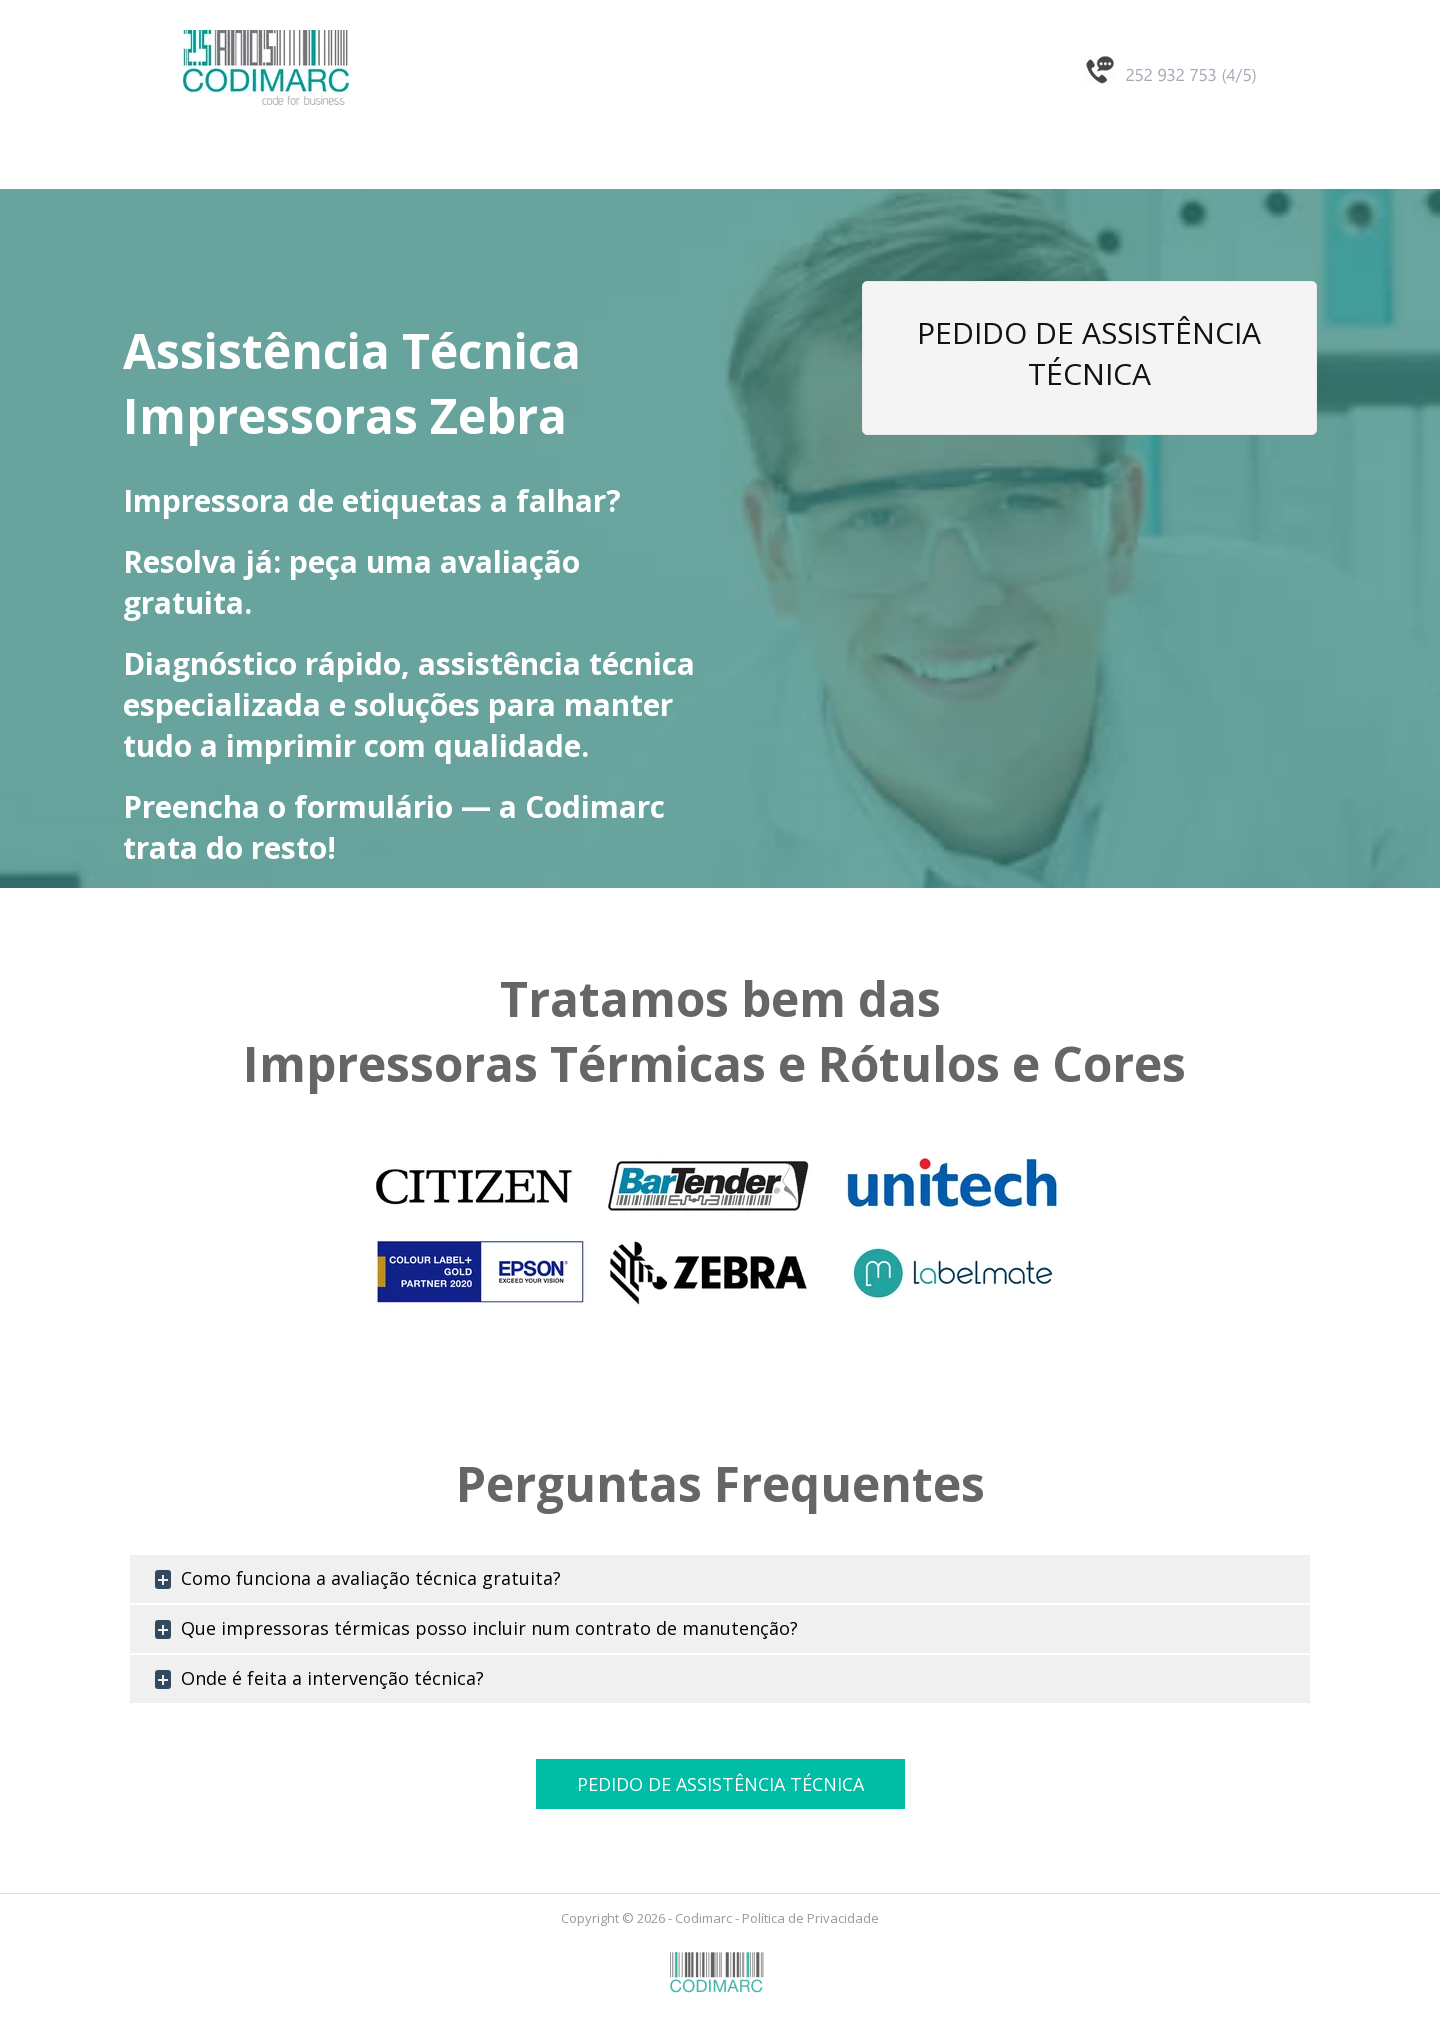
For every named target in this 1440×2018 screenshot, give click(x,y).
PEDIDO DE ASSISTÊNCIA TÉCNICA (720, 1784)
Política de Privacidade (810, 1918)
